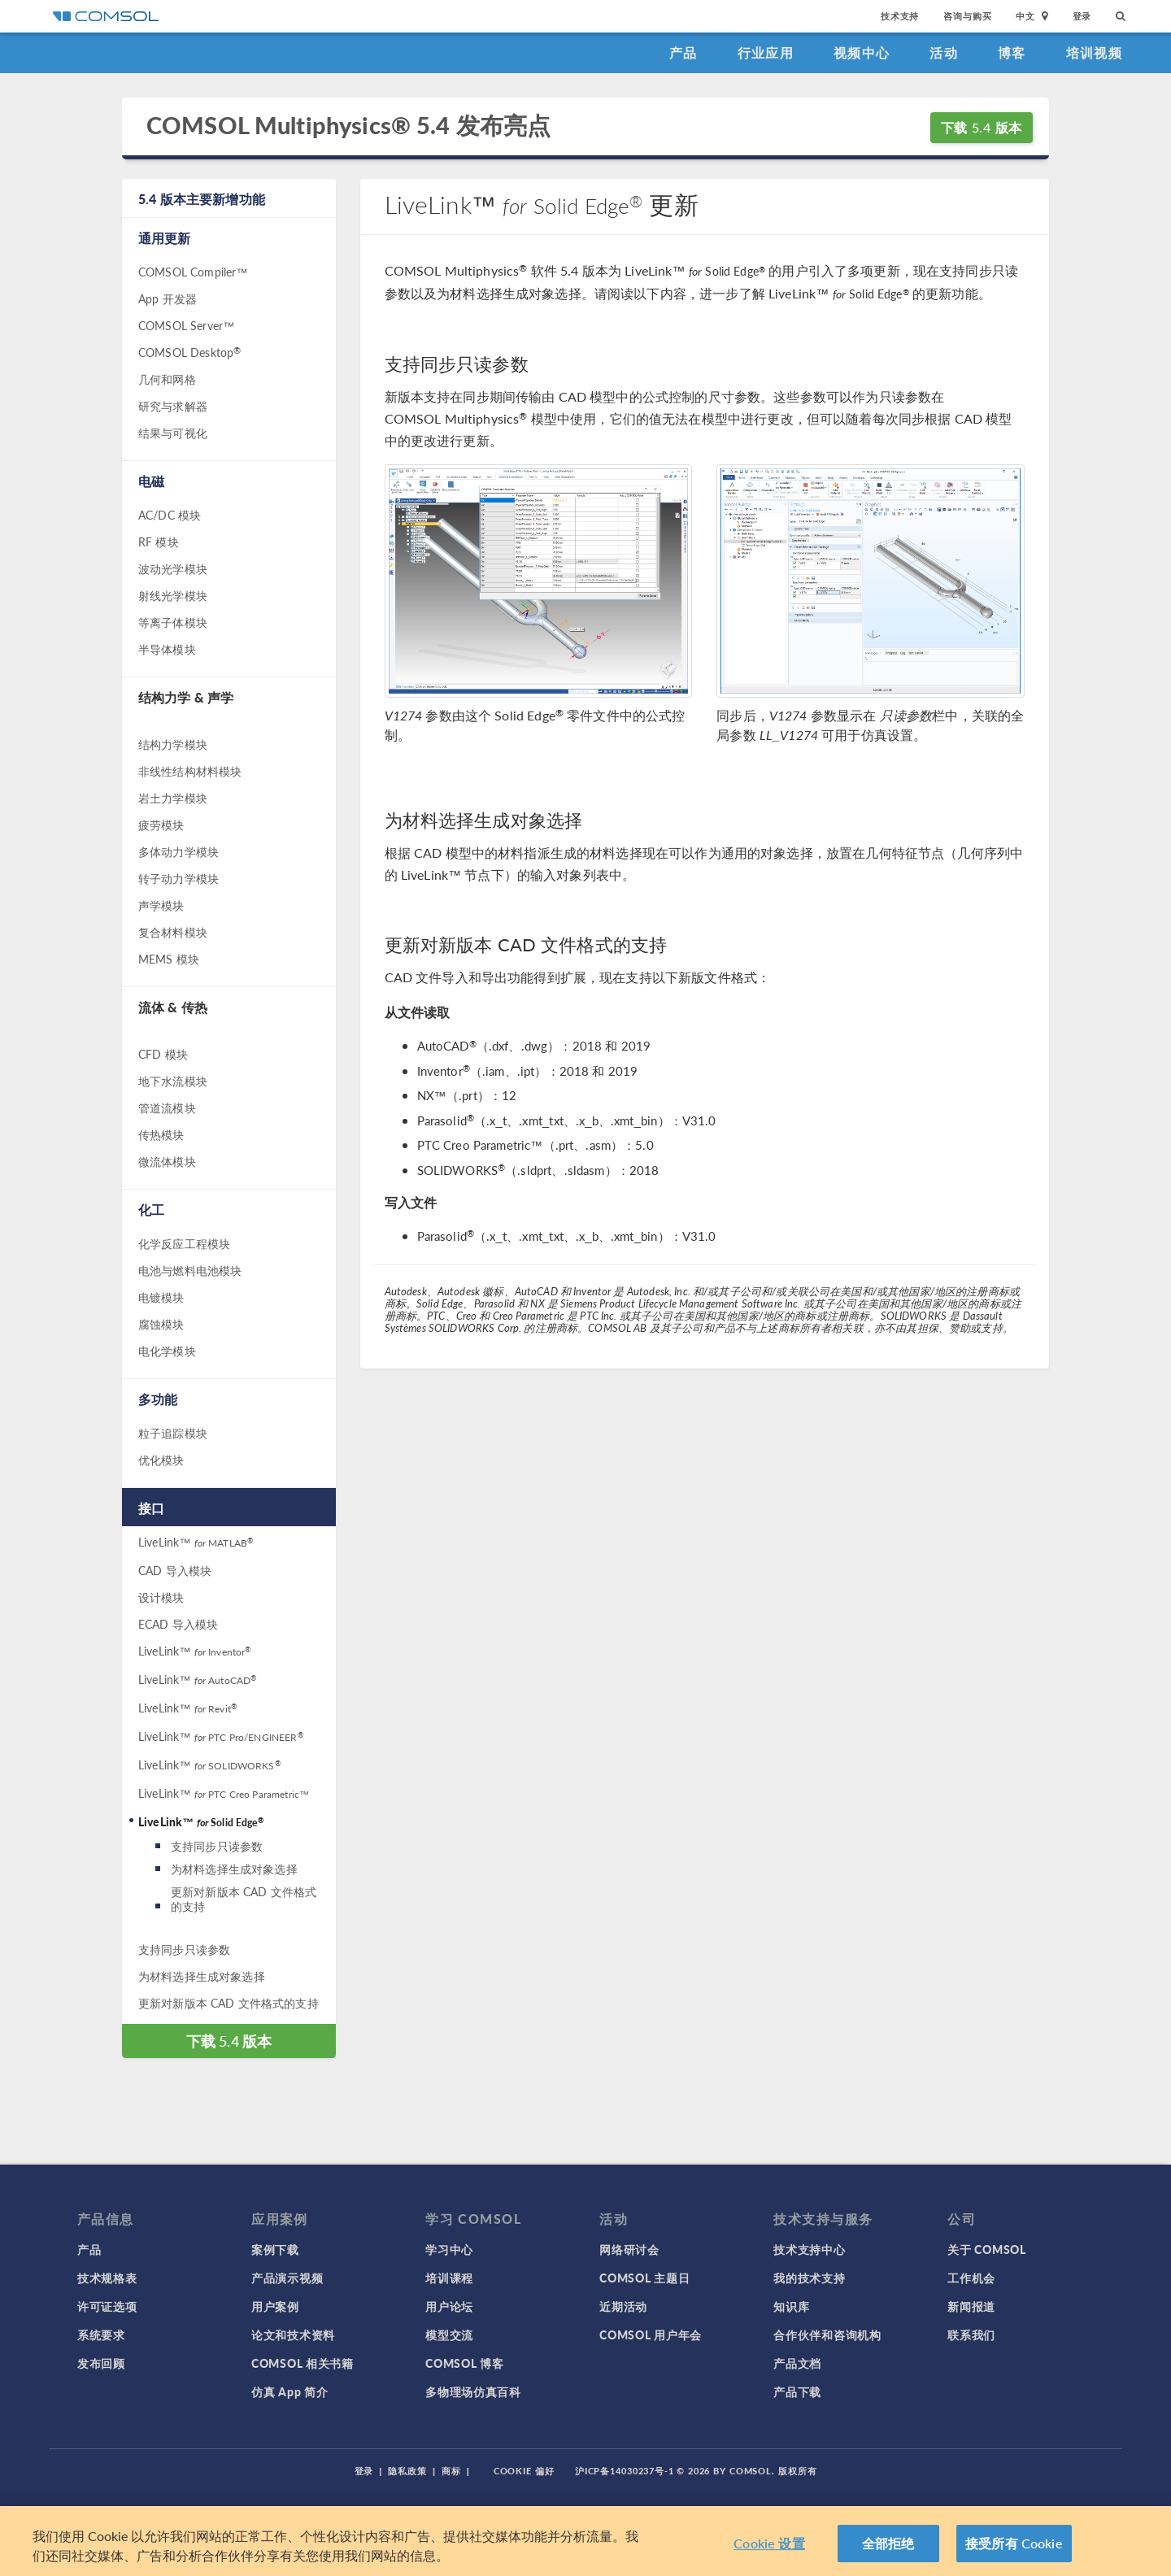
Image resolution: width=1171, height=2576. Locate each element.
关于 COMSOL (986, 2249)
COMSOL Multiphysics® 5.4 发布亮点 (348, 125)
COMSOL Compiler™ (192, 271)
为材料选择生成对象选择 (234, 1868)
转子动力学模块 (178, 878)
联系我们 (971, 2334)
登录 (1082, 16)
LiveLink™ (195, 1542)
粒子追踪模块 (172, 1433)
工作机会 (971, 2277)
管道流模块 (167, 1107)
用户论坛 (449, 2306)
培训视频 (1094, 52)
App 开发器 (167, 298)
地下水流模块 (172, 1081)
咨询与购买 (967, 16)
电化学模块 (167, 1350)
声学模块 (161, 905)
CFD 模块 (163, 1054)
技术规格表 (107, 2277)
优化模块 (161, 1459)
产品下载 (797, 2391)
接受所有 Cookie (1014, 2543)
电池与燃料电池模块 (190, 1270)
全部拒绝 (888, 2543)
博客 (1012, 52)
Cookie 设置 (769, 2543)
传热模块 (161, 1134)
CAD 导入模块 (174, 1570)
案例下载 (275, 2249)
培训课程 (449, 2277)
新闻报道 (971, 2306)
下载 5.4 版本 (981, 127)
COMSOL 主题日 (644, 2277)
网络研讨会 (629, 2249)
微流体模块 (167, 1161)
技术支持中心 (809, 2249)
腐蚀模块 (161, 1324)
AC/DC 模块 (169, 515)
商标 (451, 2471)
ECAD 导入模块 (178, 1624)
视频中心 (862, 52)
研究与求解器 (172, 406)
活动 (943, 52)
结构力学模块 (172, 744)
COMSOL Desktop (189, 352)
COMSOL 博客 (464, 2363)
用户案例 (275, 2306)
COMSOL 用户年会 (650, 2334)
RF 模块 (158, 541)
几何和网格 (167, 379)
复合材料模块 (172, 932)
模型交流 (449, 2334)
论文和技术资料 (293, 2334)
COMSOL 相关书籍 (302, 2363)
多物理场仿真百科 (473, 2391)
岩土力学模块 (172, 798)
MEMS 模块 (168, 959)
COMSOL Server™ (186, 325)
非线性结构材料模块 (190, 771)
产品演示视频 (287, 2277)
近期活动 (623, 2306)
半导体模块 (167, 649)
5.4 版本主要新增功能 (201, 198)
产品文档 (797, 2363)
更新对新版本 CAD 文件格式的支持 (243, 1898)
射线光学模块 (172, 595)
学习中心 (449, 2249)
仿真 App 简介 (289, 2391)
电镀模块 (161, 1297)
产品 (683, 52)
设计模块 (161, 1597)
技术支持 (900, 16)
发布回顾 (101, 2363)
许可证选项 (107, 2306)
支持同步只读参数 (217, 1846)
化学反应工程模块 (184, 1243)
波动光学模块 (172, 568)
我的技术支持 (809, 2277)
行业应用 (766, 52)
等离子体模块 (172, 622)
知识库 (791, 2306)
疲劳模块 (161, 824)
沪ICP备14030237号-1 (624, 2471)
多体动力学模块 (178, 851)
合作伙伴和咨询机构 (827, 2334)
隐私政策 (407, 2471)
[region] (585, 2541)
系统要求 (101, 2334)
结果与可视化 (172, 432)
